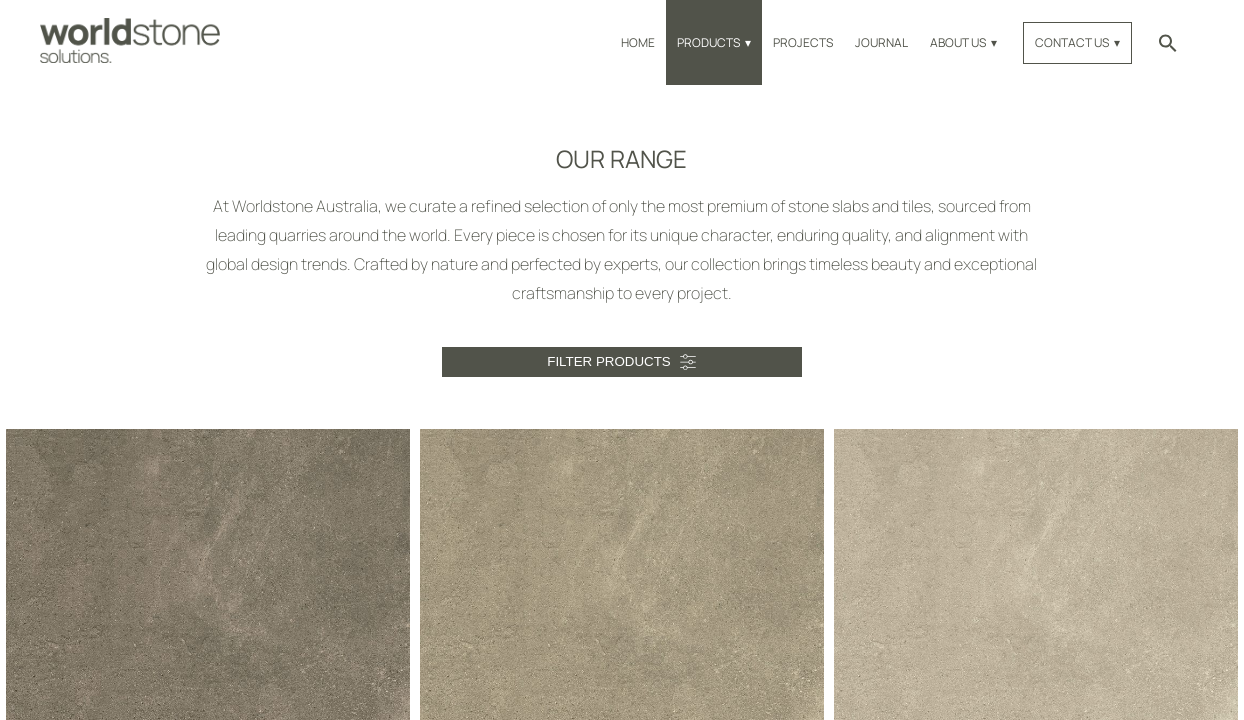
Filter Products (608, 361)
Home (638, 42)
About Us (958, 42)
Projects (803, 42)
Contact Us (1072, 42)
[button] (1168, 42)
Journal (881, 42)
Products (708, 42)
